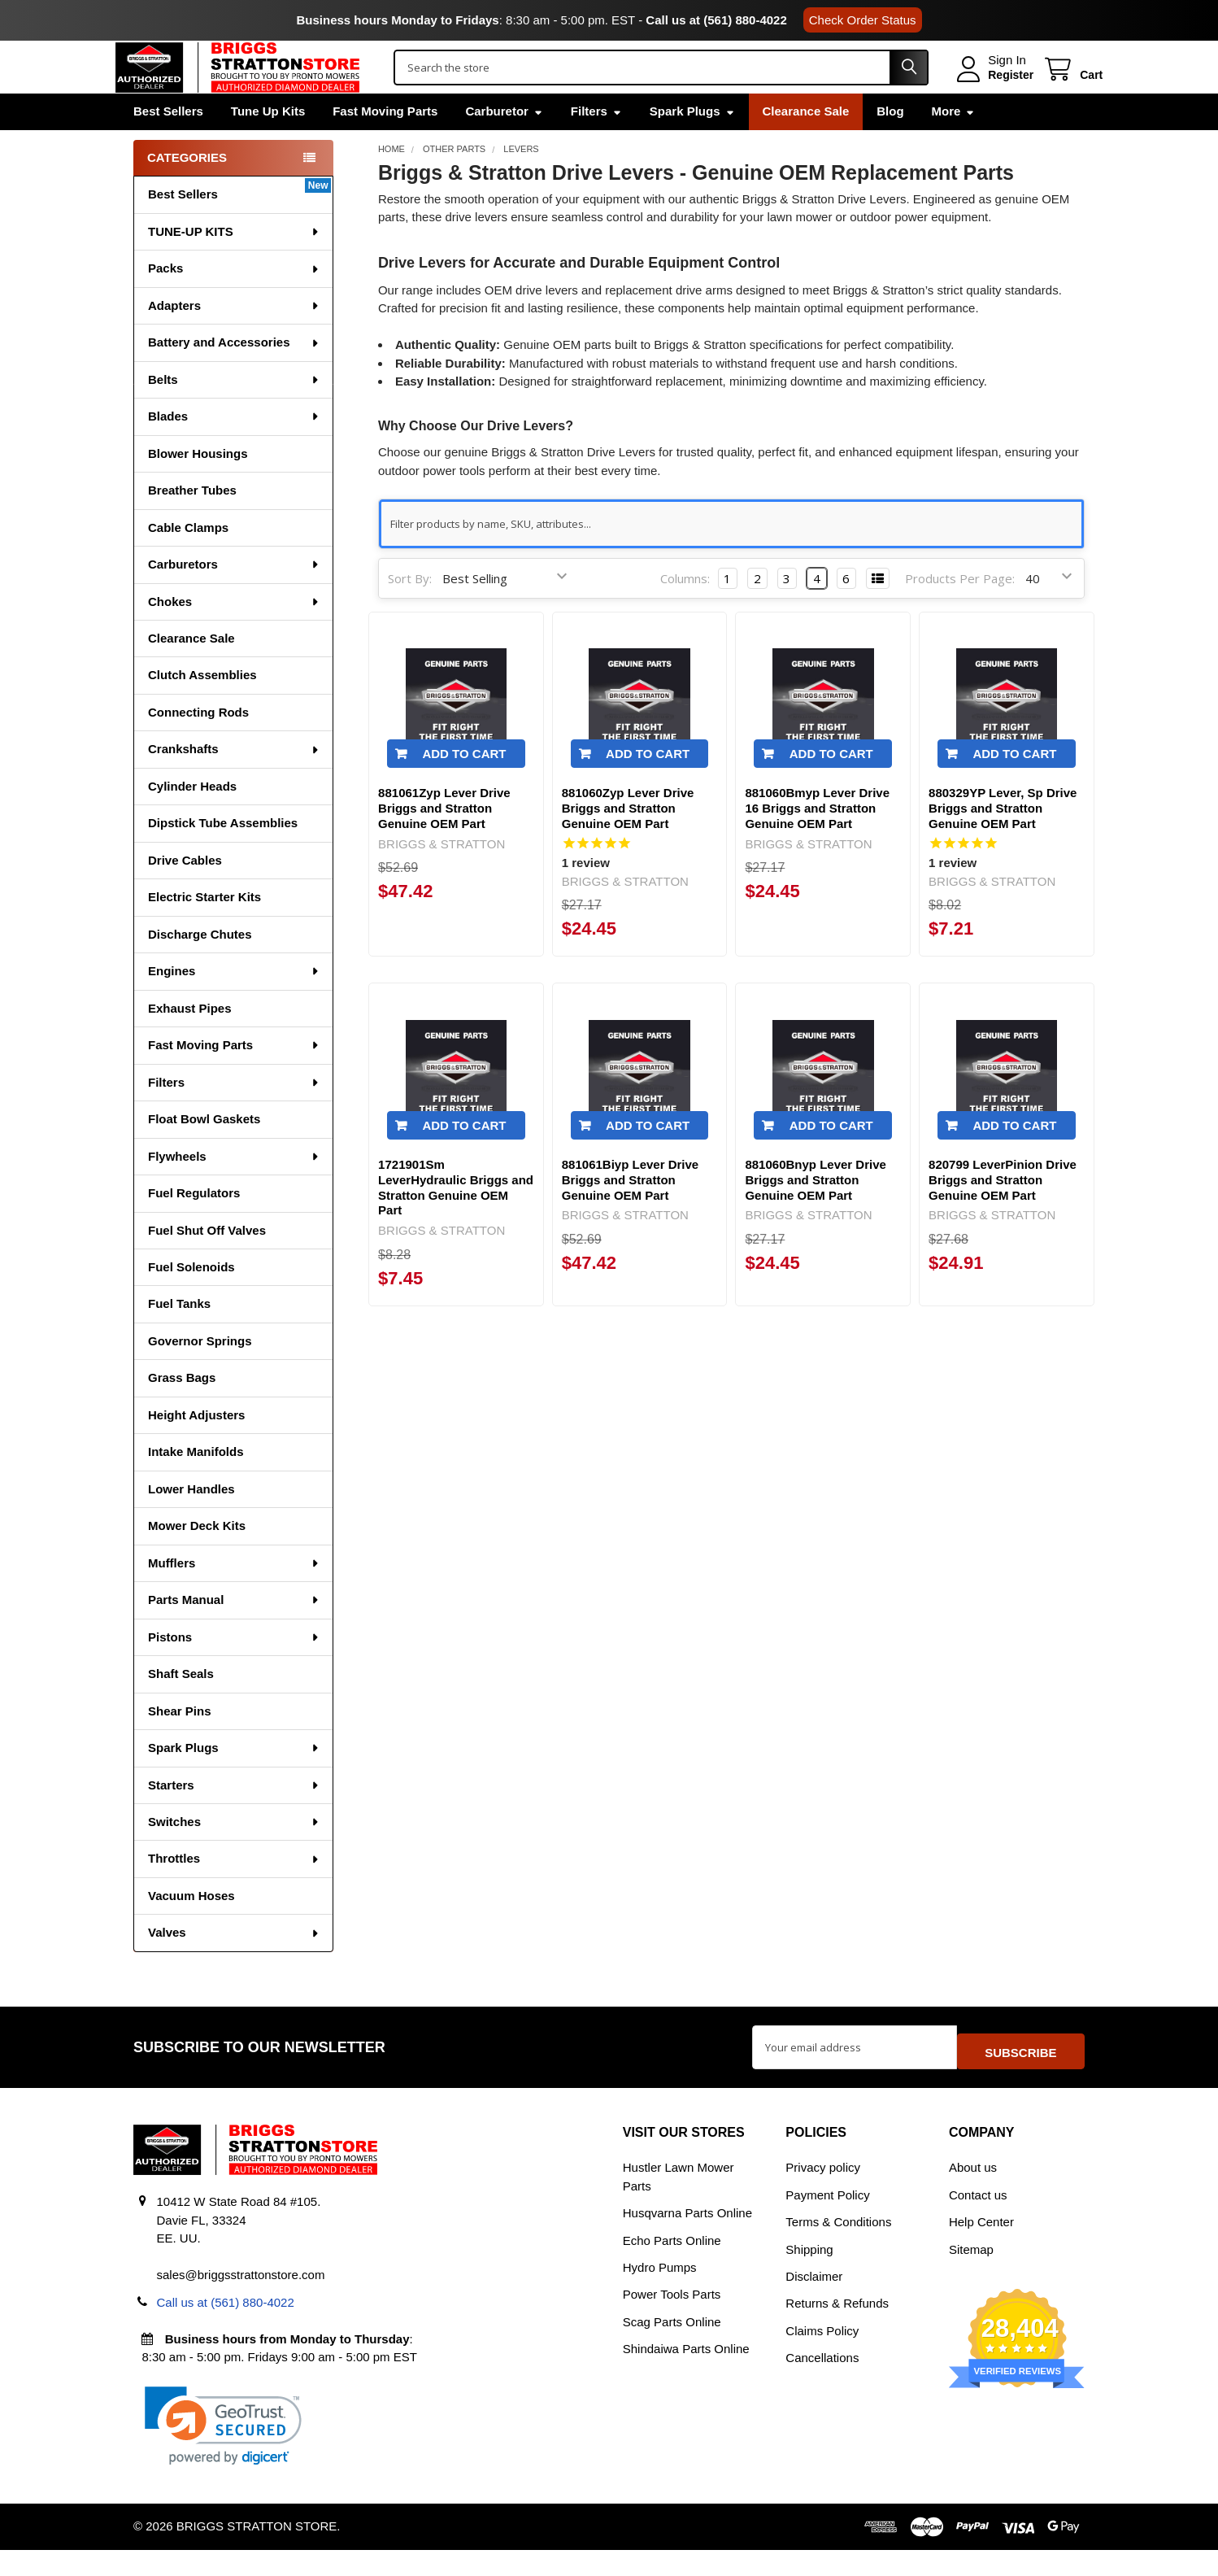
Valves (234, 1966)
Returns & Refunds (837, 2329)
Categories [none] (187, 191)
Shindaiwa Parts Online (686, 2375)
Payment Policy (827, 2220)
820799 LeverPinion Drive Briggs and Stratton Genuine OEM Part (1003, 1214)
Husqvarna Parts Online (687, 2239)
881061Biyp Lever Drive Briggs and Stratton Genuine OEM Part (630, 1214)
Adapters (234, 340)
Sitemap (971, 2275)
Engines (234, 1005)
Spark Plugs (692, 145)
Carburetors (234, 598)
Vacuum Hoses (191, 1930)
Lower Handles (191, 1523)
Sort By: (410, 612)
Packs (234, 302)
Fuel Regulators (194, 1227)
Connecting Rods (198, 746)
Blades (234, 450)
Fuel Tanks (179, 1338)
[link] (223, 2452)
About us (973, 2193)
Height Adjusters (196, 1449)
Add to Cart (464, 788)
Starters (234, 1819)
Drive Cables (185, 894)
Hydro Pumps (660, 2293)
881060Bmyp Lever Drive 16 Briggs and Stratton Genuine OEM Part (817, 843)
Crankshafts (234, 783)
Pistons (234, 1671)
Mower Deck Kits (197, 1560)
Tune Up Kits (268, 145)
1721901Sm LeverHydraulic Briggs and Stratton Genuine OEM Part (455, 1222)
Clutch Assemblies (202, 709)
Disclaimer (813, 2302)
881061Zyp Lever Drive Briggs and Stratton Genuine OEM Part (444, 843)
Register (993, 91)
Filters (596, 145)
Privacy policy (822, 2193)
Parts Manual (234, 1634)
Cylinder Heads (192, 820)
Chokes (234, 636)
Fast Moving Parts (385, 145)
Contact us (978, 2220)
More (954, 145)
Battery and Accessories (234, 376)
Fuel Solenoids (191, 1301)
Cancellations (822, 2384)
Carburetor (504, 145)
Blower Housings (198, 488)
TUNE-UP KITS (234, 265)
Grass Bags (181, 1412)
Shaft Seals (181, 1708)
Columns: (685, 612)
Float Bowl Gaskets (204, 1153)
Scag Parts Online (672, 2348)
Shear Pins (179, 1745)
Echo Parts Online (672, 2266)
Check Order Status (862, 20)
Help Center (981, 2248)
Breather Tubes (192, 524)
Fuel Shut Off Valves (207, 1264)
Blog (890, 145)
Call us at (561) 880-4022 (716, 20)
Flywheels (234, 1190)
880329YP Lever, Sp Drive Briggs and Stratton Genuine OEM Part (1003, 843)
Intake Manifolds (196, 1486)
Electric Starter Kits (204, 931)
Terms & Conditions (838, 2248)
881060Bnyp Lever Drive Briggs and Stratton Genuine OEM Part (815, 1214)
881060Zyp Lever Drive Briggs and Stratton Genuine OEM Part (628, 843)
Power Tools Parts (672, 2320)
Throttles (234, 1892)
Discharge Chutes (200, 968)
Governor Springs (200, 1375)
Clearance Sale (806, 145)
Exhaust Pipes (190, 1042)
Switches (234, 1856)
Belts (234, 414)
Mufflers (234, 1597)
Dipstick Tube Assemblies (223, 857)
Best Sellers (168, 145)
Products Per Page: (960, 612)
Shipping (809, 2275)
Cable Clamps (188, 562)
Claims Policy (822, 2357)
